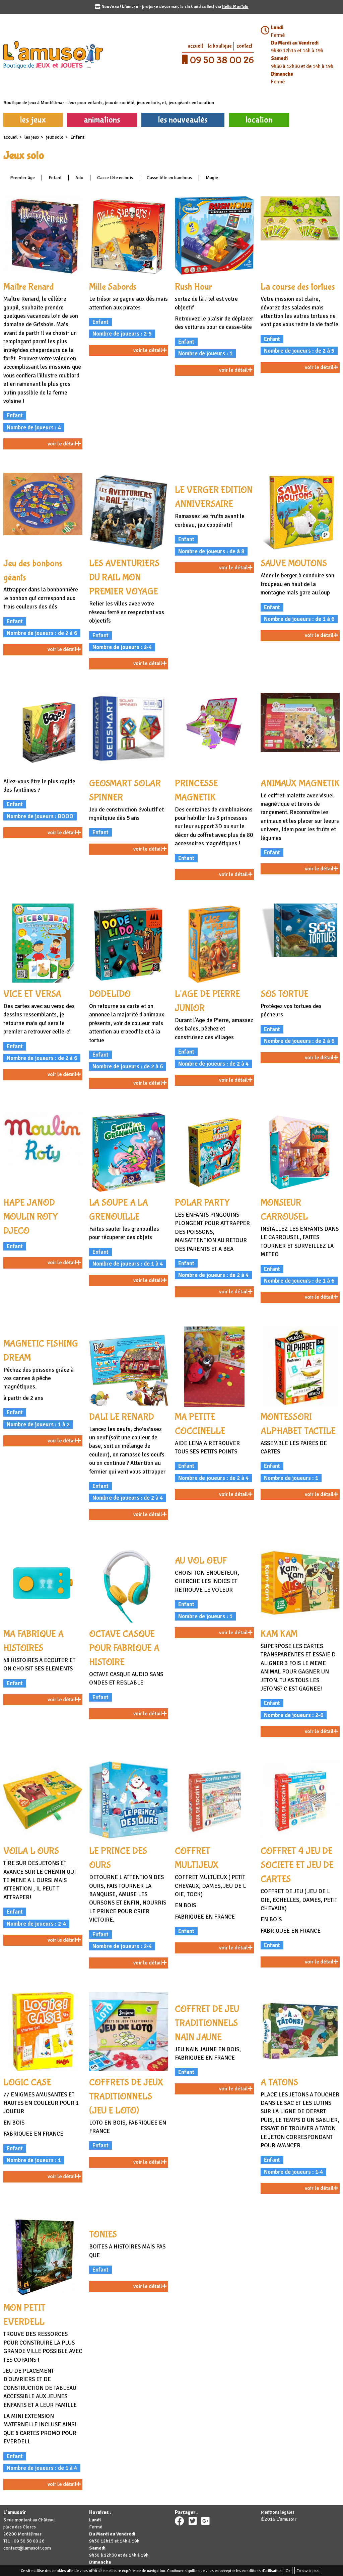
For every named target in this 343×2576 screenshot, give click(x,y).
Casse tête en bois (115, 178)
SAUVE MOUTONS (294, 563)
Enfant (55, 178)
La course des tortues (298, 286)
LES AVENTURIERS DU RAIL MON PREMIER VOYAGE (124, 577)
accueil (195, 46)
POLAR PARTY (202, 1202)
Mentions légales (277, 2512)
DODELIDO (110, 994)
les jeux (33, 120)
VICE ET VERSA (32, 994)
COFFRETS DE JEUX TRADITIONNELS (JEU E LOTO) (126, 2096)
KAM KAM (279, 1634)
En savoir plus (307, 2571)
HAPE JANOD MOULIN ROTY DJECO (30, 1216)
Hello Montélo (235, 6)
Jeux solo (55, 137)
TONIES (103, 2234)
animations (102, 120)
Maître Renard (28, 286)
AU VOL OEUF (201, 1560)
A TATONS (279, 2082)
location (259, 120)
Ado (79, 178)
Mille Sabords (112, 286)
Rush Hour (193, 286)
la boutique (220, 46)
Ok (288, 2571)
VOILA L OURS (31, 1851)
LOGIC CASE (27, 2082)
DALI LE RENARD (121, 1417)
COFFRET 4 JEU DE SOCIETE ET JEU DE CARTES (297, 1865)
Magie (212, 178)
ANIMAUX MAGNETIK (300, 783)
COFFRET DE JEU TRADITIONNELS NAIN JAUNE (207, 2023)
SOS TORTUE (284, 994)
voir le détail (64, 444)
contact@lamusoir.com (27, 2548)
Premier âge (22, 178)
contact (244, 46)
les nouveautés (183, 120)
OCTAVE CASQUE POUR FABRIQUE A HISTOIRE (124, 1648)
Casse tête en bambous (169, 178)
